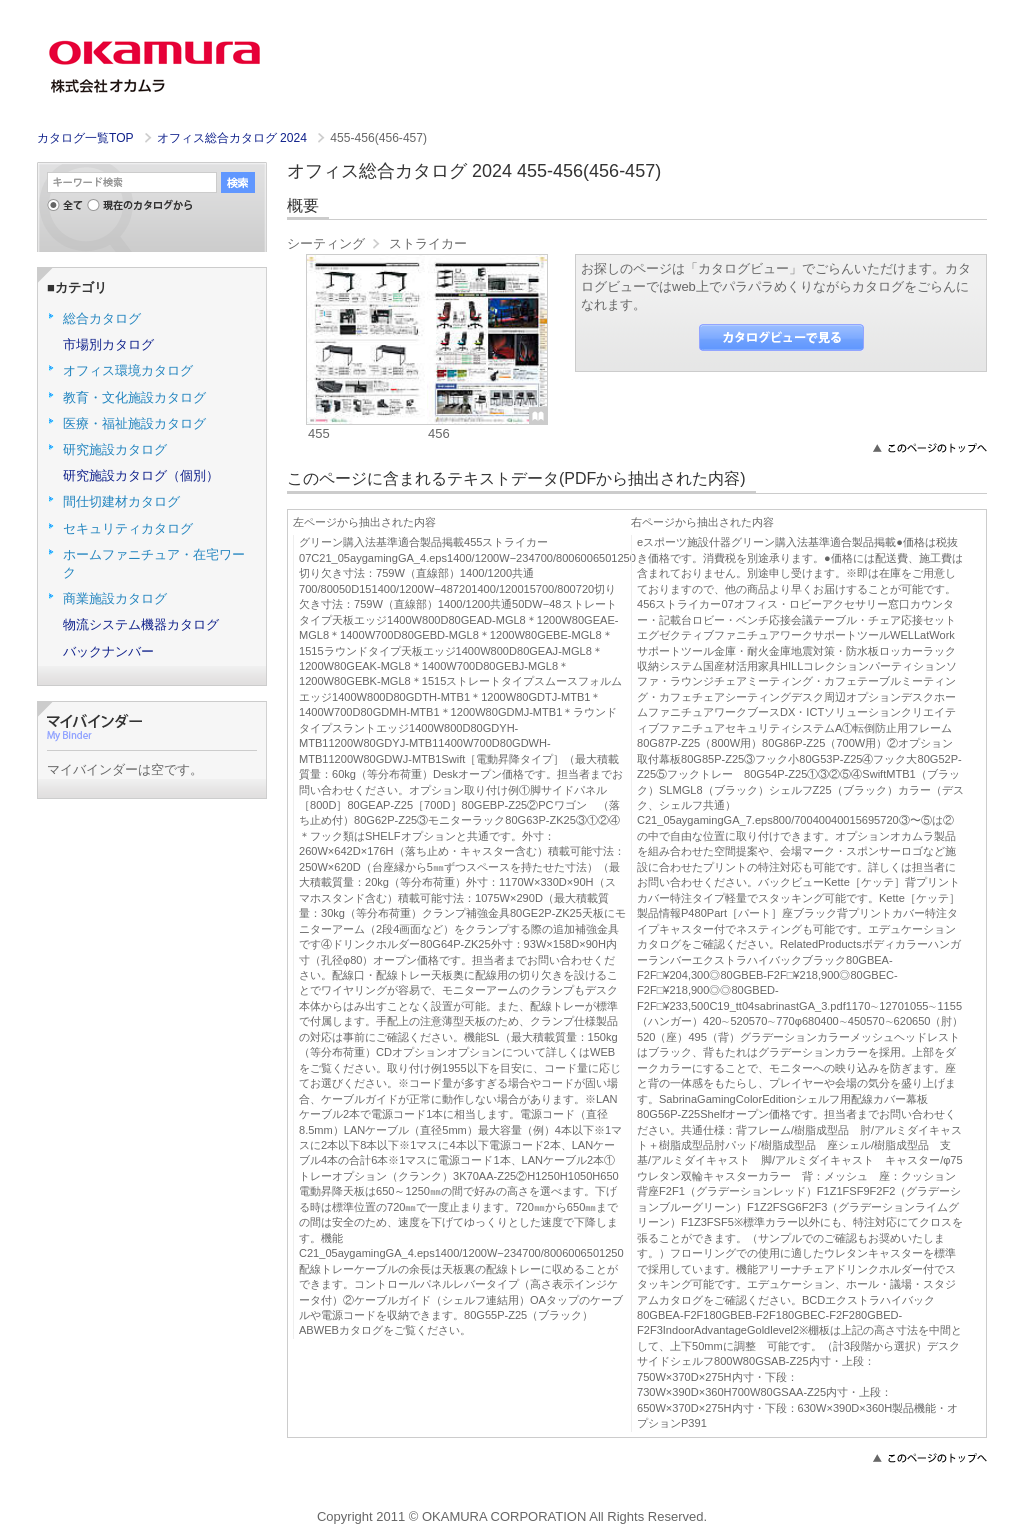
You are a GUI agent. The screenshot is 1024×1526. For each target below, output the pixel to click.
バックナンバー (108, 651)
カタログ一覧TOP (85, 138)
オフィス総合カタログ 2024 (234, 138)
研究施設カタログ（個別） (141, 475)
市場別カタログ (108, 344)
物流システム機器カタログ (141, 624)
